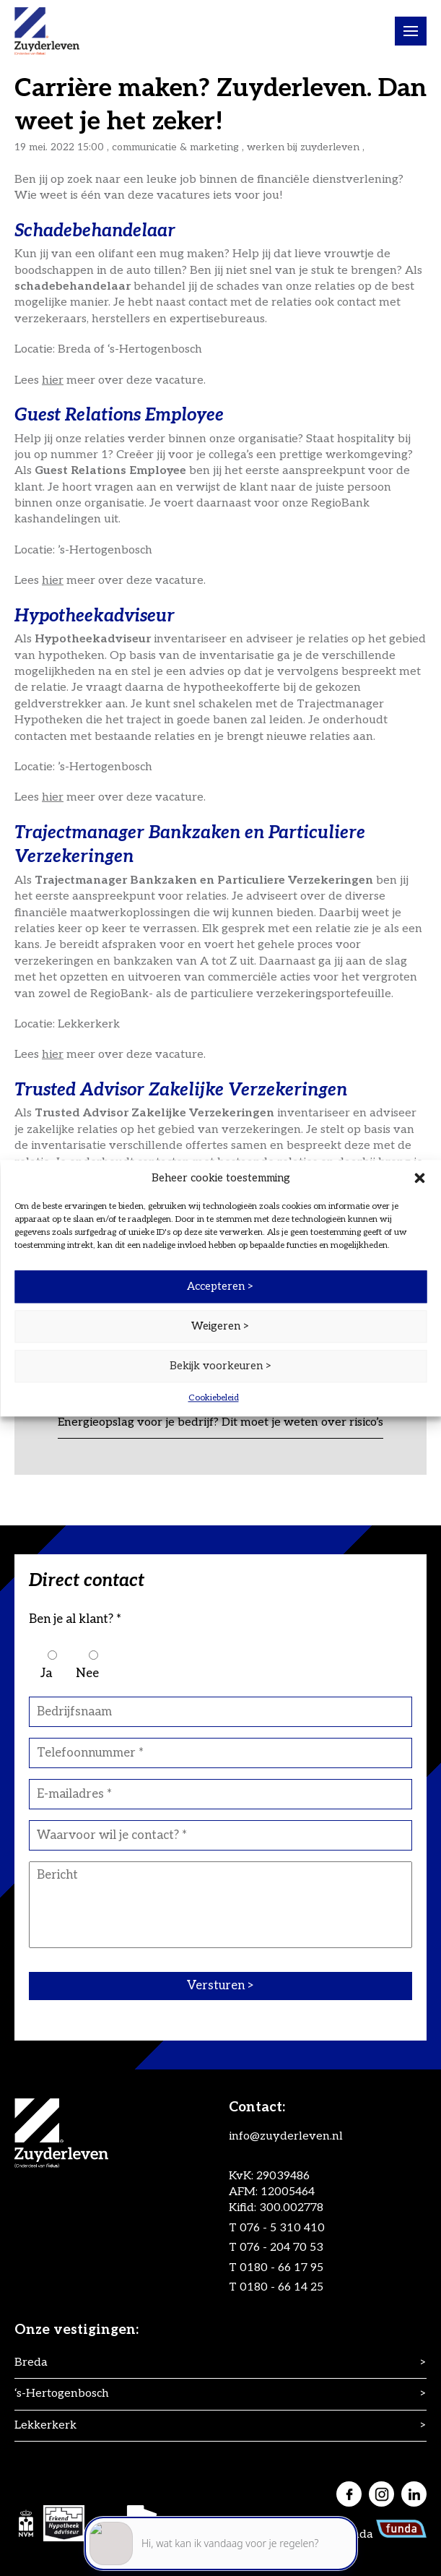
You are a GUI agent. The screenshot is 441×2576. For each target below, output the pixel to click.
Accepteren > (220, 1286)
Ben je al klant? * (75, 1619)
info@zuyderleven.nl (286, 2136)
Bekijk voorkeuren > (221, 1365)
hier (53, 380)
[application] (220, 2511)
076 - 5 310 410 (282, 2228)
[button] (419, 1178)
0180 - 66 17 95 (281, 2268)
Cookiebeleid (213, 1397)
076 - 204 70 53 (281, 2247)
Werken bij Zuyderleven (303, 147)
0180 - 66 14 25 (281, 2287)
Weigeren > (220, 1325)
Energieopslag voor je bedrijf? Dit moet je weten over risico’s (220, 1422)
